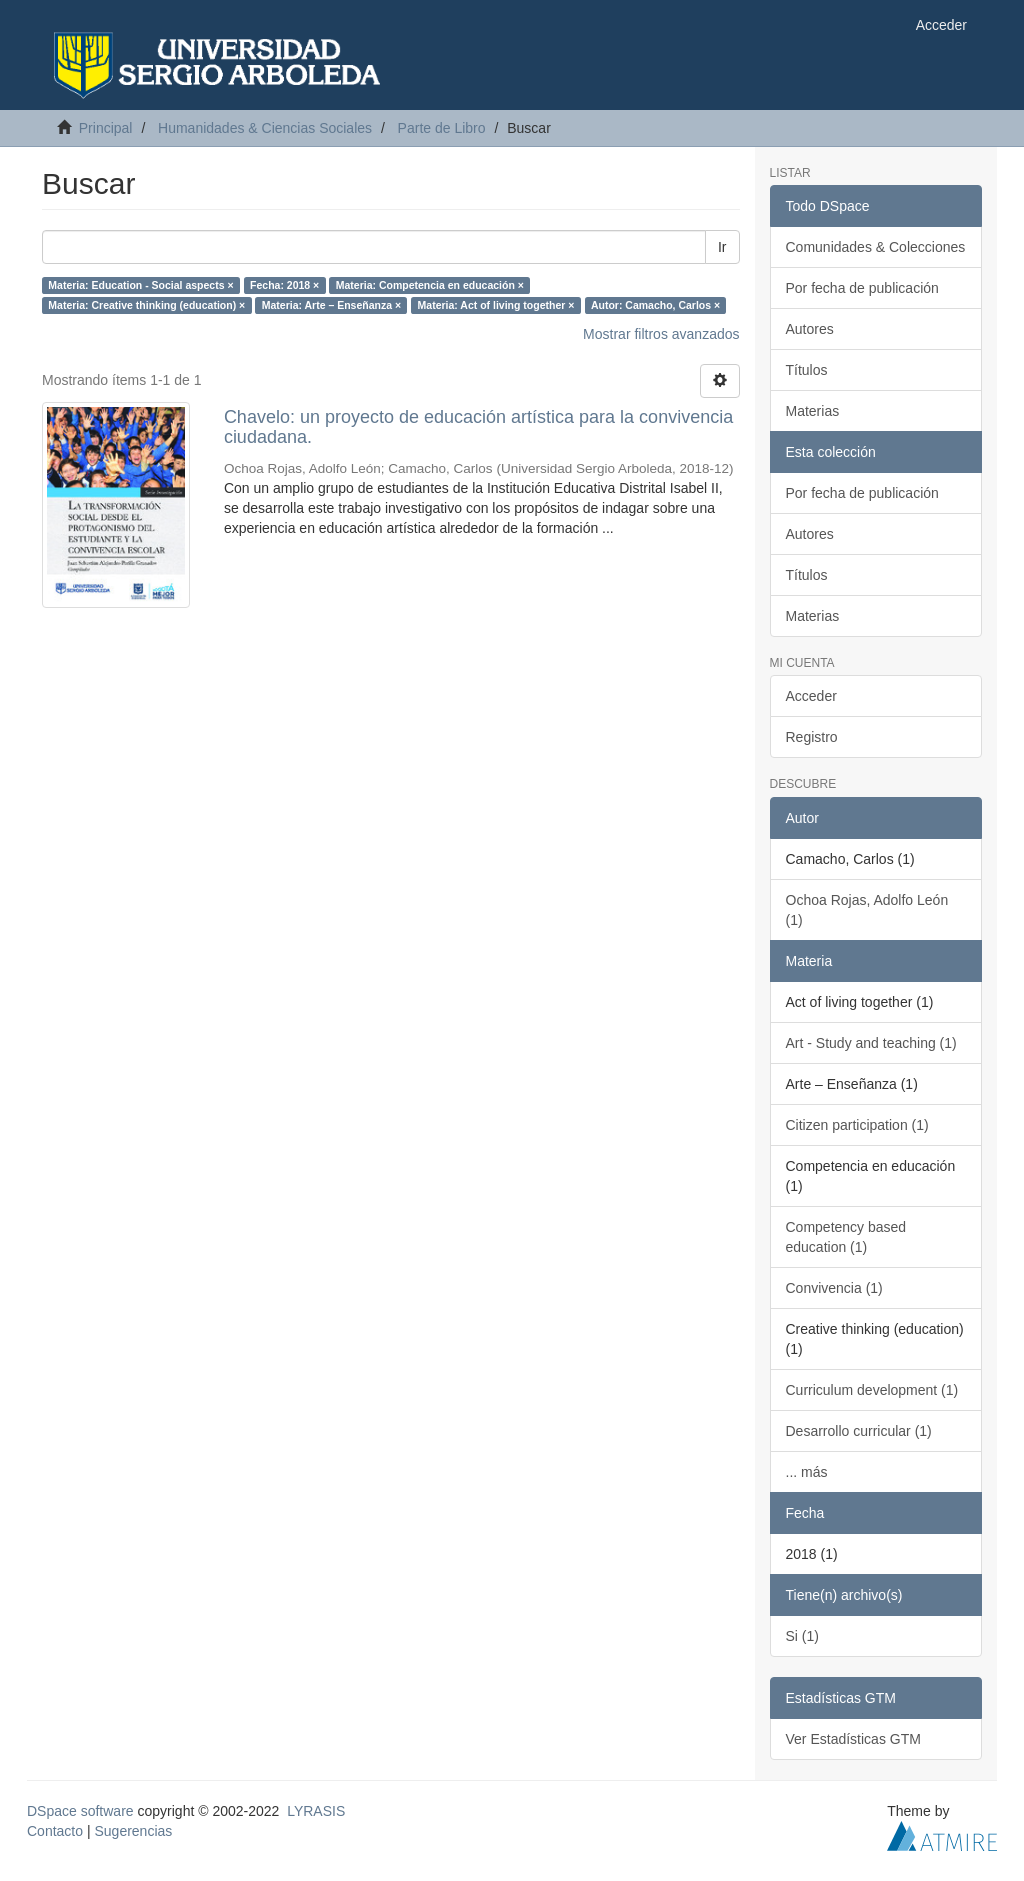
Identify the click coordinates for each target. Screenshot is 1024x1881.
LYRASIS (316, 1811)
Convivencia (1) (834, 1288)
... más (807, 1472)
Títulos (807, 370)
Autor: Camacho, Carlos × (655, 305)
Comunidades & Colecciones (876, 247)
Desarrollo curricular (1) (859, 1431)
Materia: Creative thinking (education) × (146, 305)
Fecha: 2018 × (284, 285)
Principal (106, 128)
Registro (812, 737)
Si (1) (802, 1636)
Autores (810, 329)
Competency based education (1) (846, 1237)
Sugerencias (133, 1831)
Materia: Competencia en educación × (430, 285)
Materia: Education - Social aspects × (140, 285)
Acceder (811, 696)
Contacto (55, 1831)
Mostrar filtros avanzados (661, 334)
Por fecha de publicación (862, 288)
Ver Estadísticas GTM (853, 1739)
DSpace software (80, 1811)
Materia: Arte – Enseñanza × (331, 305)
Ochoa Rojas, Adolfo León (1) (867, 910)
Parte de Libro (442, 128)
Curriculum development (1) (872, 1390)
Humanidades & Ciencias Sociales (265, 128)
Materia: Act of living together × (496, 305)
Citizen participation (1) (857, 1125)
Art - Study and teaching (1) (871, 1043)
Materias (813, 411)
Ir (722, 247)
